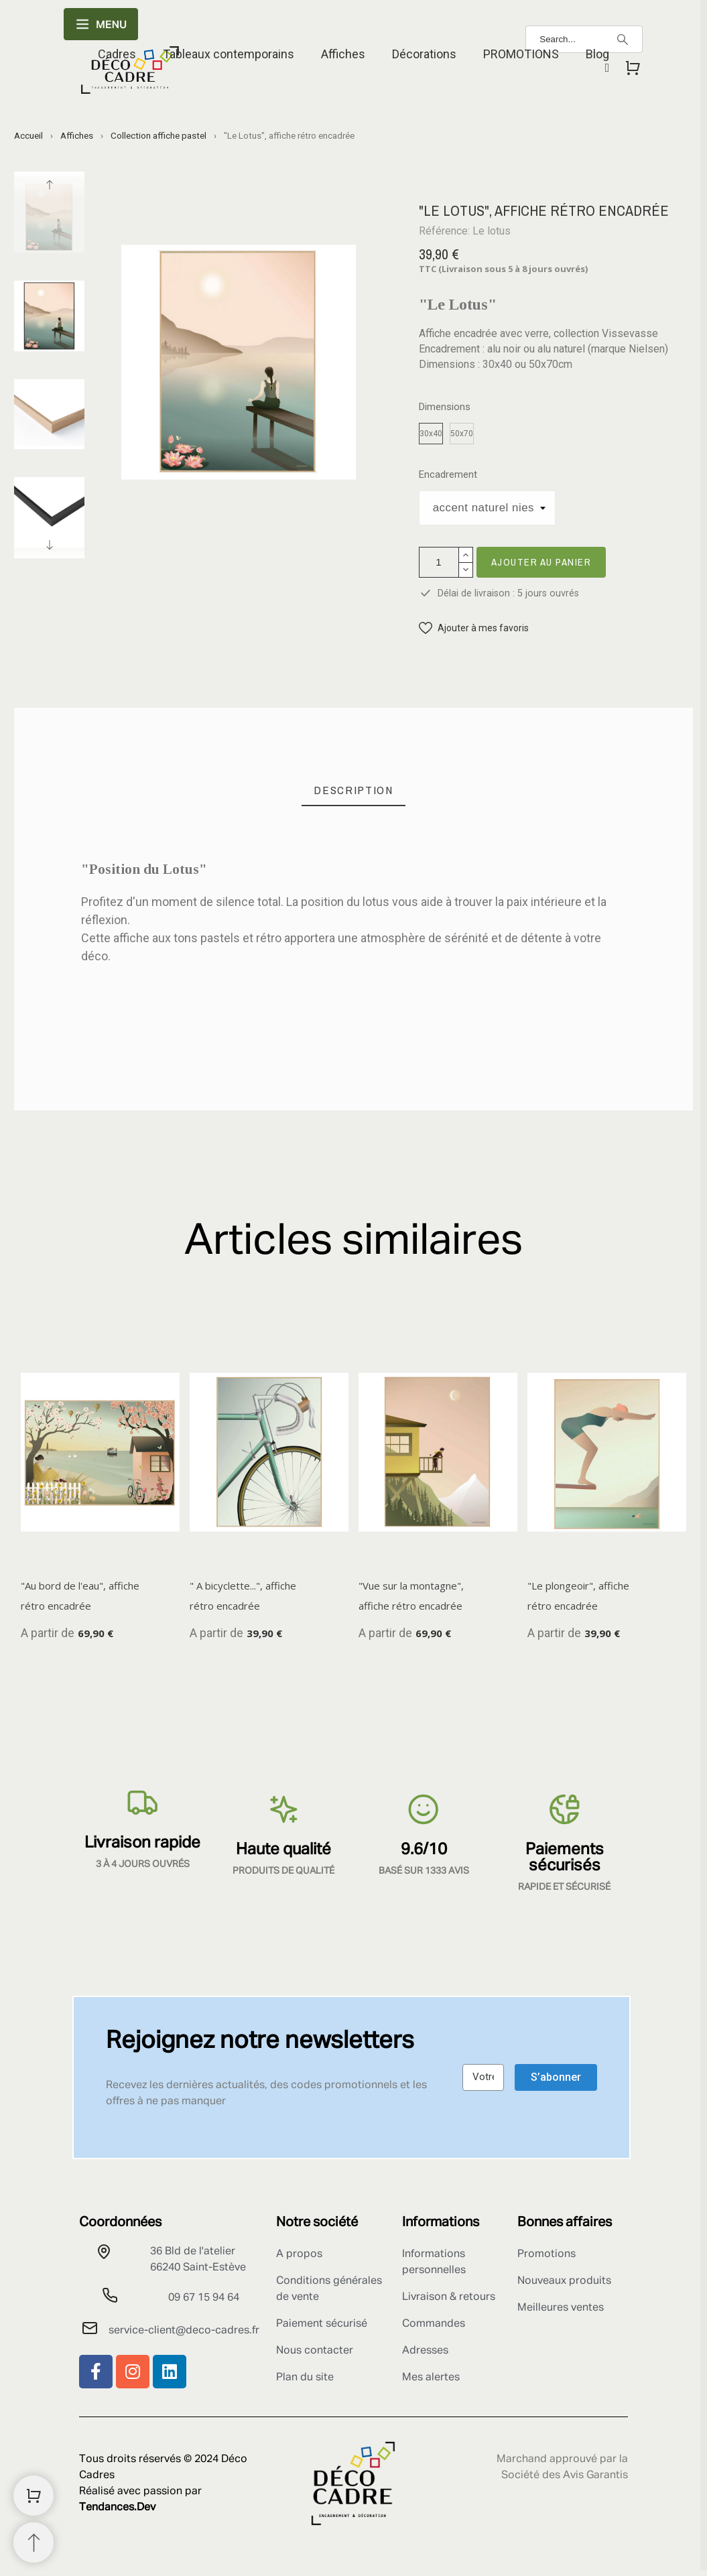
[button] (474, 628)
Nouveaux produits (564, 2281)
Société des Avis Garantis (564, 2475)
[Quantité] (439, 562)
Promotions (546, 2254)
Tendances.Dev (117, 2507)
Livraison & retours (448, 2297)
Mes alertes (431, 2377)
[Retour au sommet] (33, 2542)
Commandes (433, 2324)
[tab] (353, 790)
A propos (299, 2254)
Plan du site (305, 2377)
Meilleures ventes (560, 2308)
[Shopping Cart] (33, 2495)
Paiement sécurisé (321, 2324)
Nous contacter (314, 2350)
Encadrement (448, 475)
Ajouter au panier (541, 562)
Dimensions (444, 407)
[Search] (622, 39)
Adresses (425, 2350)
